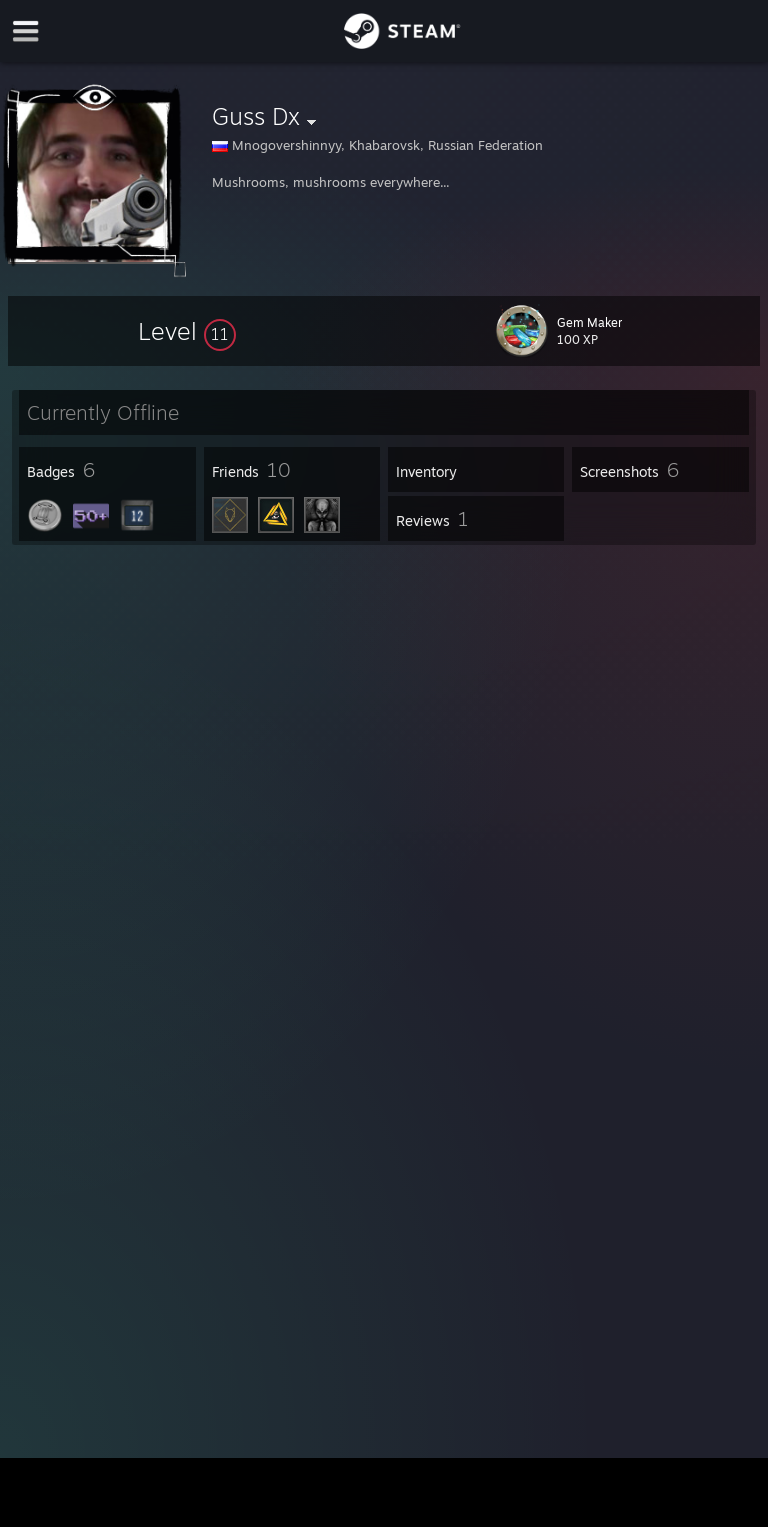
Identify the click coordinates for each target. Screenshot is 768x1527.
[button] (187, 331)
